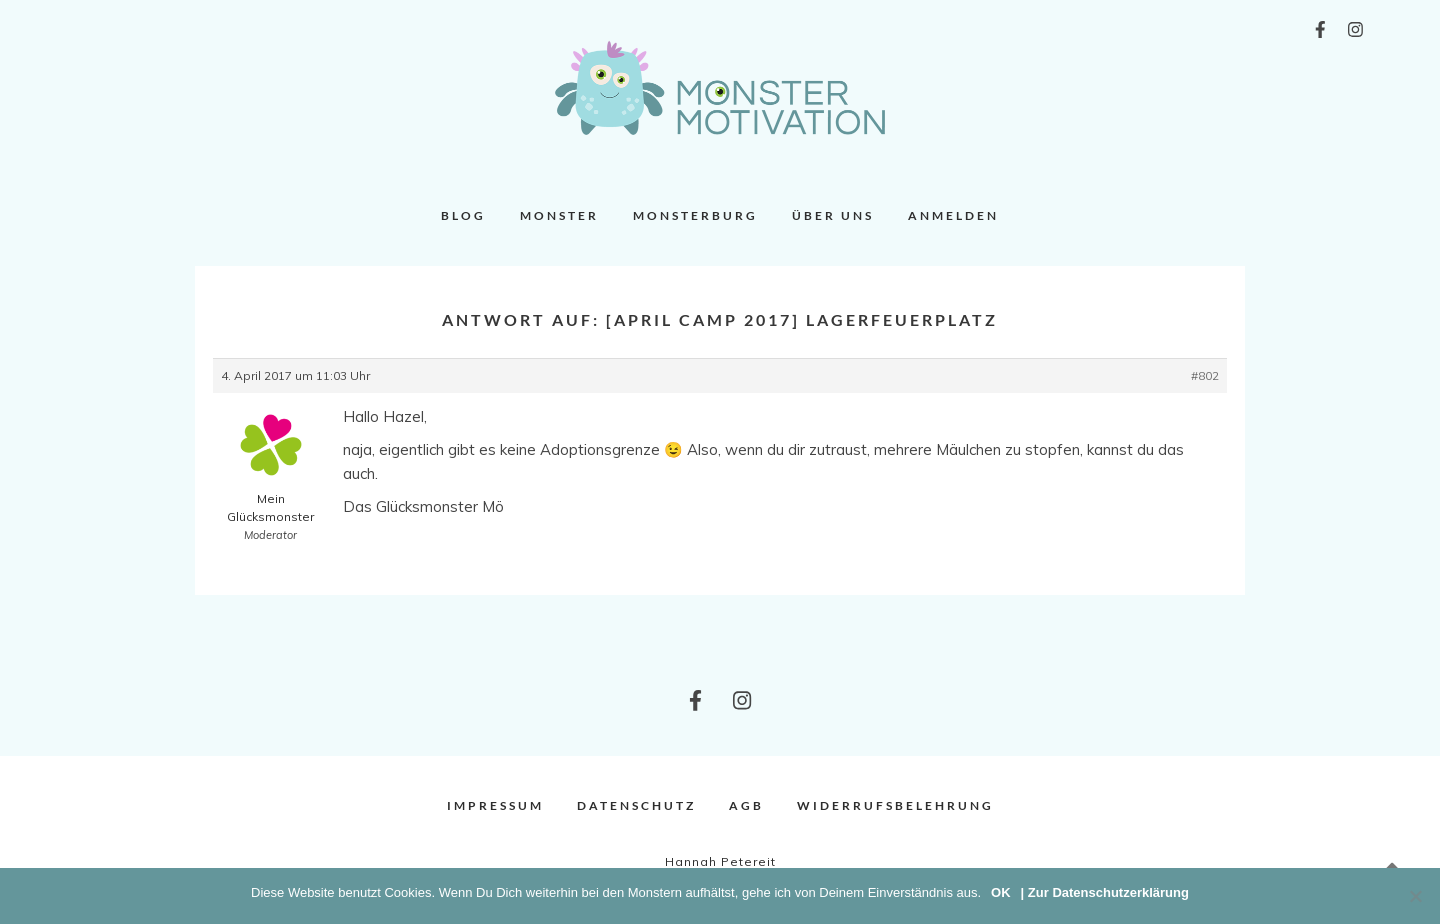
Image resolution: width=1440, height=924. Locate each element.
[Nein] (1415, 896)
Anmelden (953, 215)
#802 (1205, 375)
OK (1001, 892)
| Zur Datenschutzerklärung (1105, 892)
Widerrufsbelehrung (895, 805)
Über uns (833, 215)
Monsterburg (695, 215)
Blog (463, 215)
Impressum (495, 805)
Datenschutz (636, 805)
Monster (559, 215)
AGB (746, 805)
